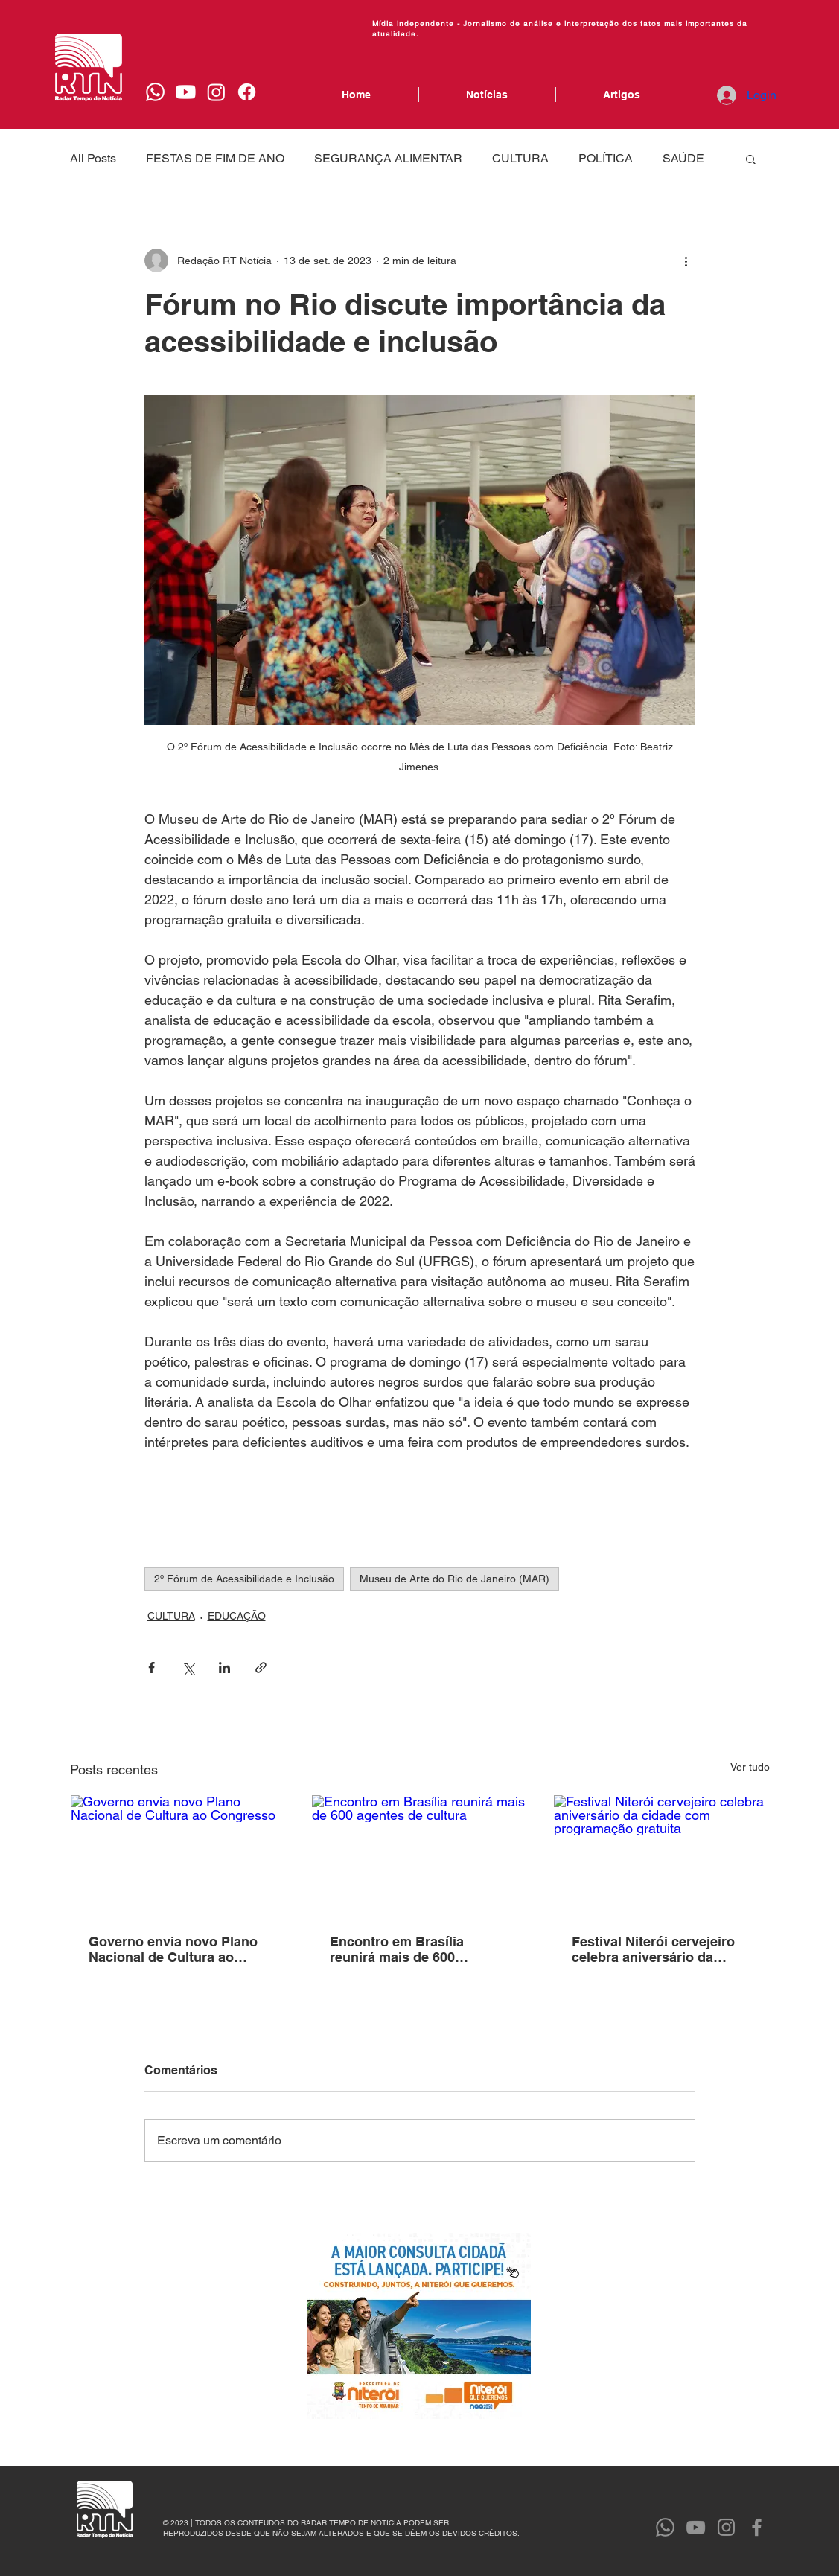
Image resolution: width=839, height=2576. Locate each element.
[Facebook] (246, 91)
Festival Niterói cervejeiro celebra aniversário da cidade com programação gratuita (653, 1949)
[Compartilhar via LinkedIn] (224, 1668)
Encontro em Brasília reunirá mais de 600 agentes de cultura (397, 1949)
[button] (751, 158)
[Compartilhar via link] (261, 1668)
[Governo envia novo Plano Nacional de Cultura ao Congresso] (178, 1855)
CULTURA (520, 158)
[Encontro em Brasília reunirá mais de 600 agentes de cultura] (419, 1855)
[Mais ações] (686, 260)
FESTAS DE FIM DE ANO (215, 158)
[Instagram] (216, 91)
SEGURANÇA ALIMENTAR (388, 158)
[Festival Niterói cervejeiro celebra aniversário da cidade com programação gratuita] (661, 1855)
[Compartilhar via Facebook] (151, 1668)
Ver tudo (750, 1767)
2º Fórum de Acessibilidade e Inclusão (244, 1579)
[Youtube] (185, 91)
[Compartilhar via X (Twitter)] (188, 1668)
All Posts (93, 158)
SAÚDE (683, 158)
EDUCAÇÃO (237, 1616)
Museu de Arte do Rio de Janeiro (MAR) (454, 1579)
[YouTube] (695, 2527)
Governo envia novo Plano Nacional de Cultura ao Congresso (173, 1949)
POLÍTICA (605, 158)
